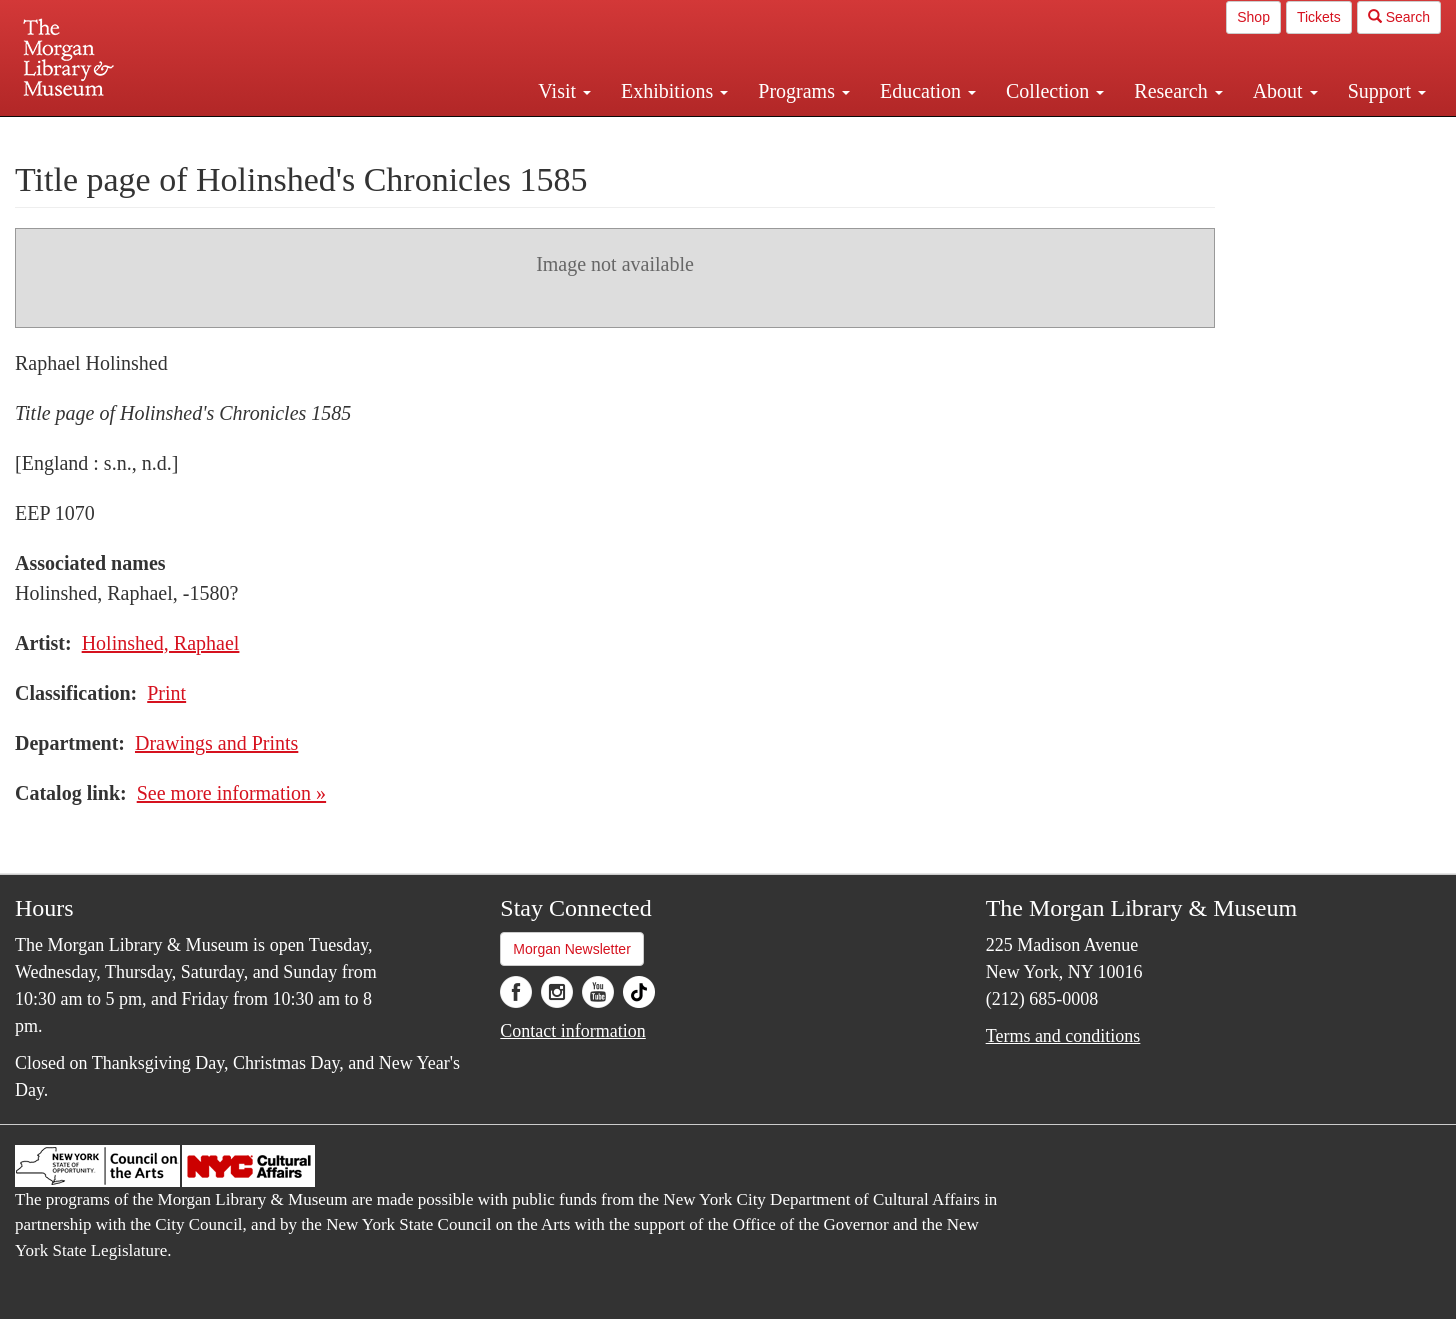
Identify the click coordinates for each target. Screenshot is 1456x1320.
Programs (804, 91)
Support (1387, 91)
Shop (1253, 17)
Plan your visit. (490, 134)
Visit (564, 91)
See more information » (231, 793)
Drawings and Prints (216, 743)
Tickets (1319, 17)
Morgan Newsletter (572, 949)
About (1285, 91)
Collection (1055, 91)
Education (928, 91)
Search (1399, 17)
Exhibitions (674, 91)
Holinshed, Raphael (161, 643)
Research (1178, 91)
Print (166, 693)
